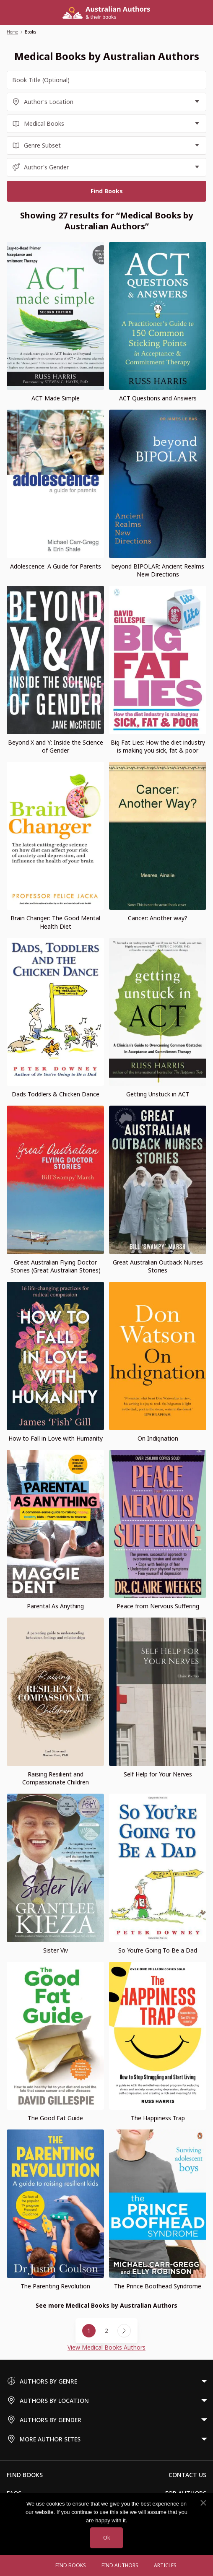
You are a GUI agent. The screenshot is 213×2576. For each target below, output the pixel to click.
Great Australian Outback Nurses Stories (158, 1266)
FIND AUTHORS (119, 2565)
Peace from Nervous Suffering (158, 1606)
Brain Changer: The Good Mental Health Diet (55, 922)
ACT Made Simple (55, 398)
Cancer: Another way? (157, 918)
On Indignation (158, 1438)
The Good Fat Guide (55, 2118)
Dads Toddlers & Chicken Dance (55, 1094)
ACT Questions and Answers (158, 398)
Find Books (70, 2565)
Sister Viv (55, 1950)
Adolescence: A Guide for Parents (55, 566)
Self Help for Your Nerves (158, 1774)
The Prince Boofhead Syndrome (157, 2286)
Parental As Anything (55, 1606)
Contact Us (187, 2475)
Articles (165, 2565)
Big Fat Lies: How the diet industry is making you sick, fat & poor (158, 746)
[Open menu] (39, 2565)
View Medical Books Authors (106, 2347)
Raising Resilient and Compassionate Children (55, 1778)
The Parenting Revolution (55, 2286)
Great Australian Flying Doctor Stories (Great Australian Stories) (55, 1266)
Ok (106, 2537)
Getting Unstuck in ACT (158, 1094)
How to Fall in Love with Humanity (55, 1438)
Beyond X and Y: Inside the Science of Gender (55, 746)
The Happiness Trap (158, 2118)
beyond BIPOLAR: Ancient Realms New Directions (158, 570)
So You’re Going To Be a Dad (157, 1950)
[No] (203, 2503)
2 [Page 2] (106, 2330)
